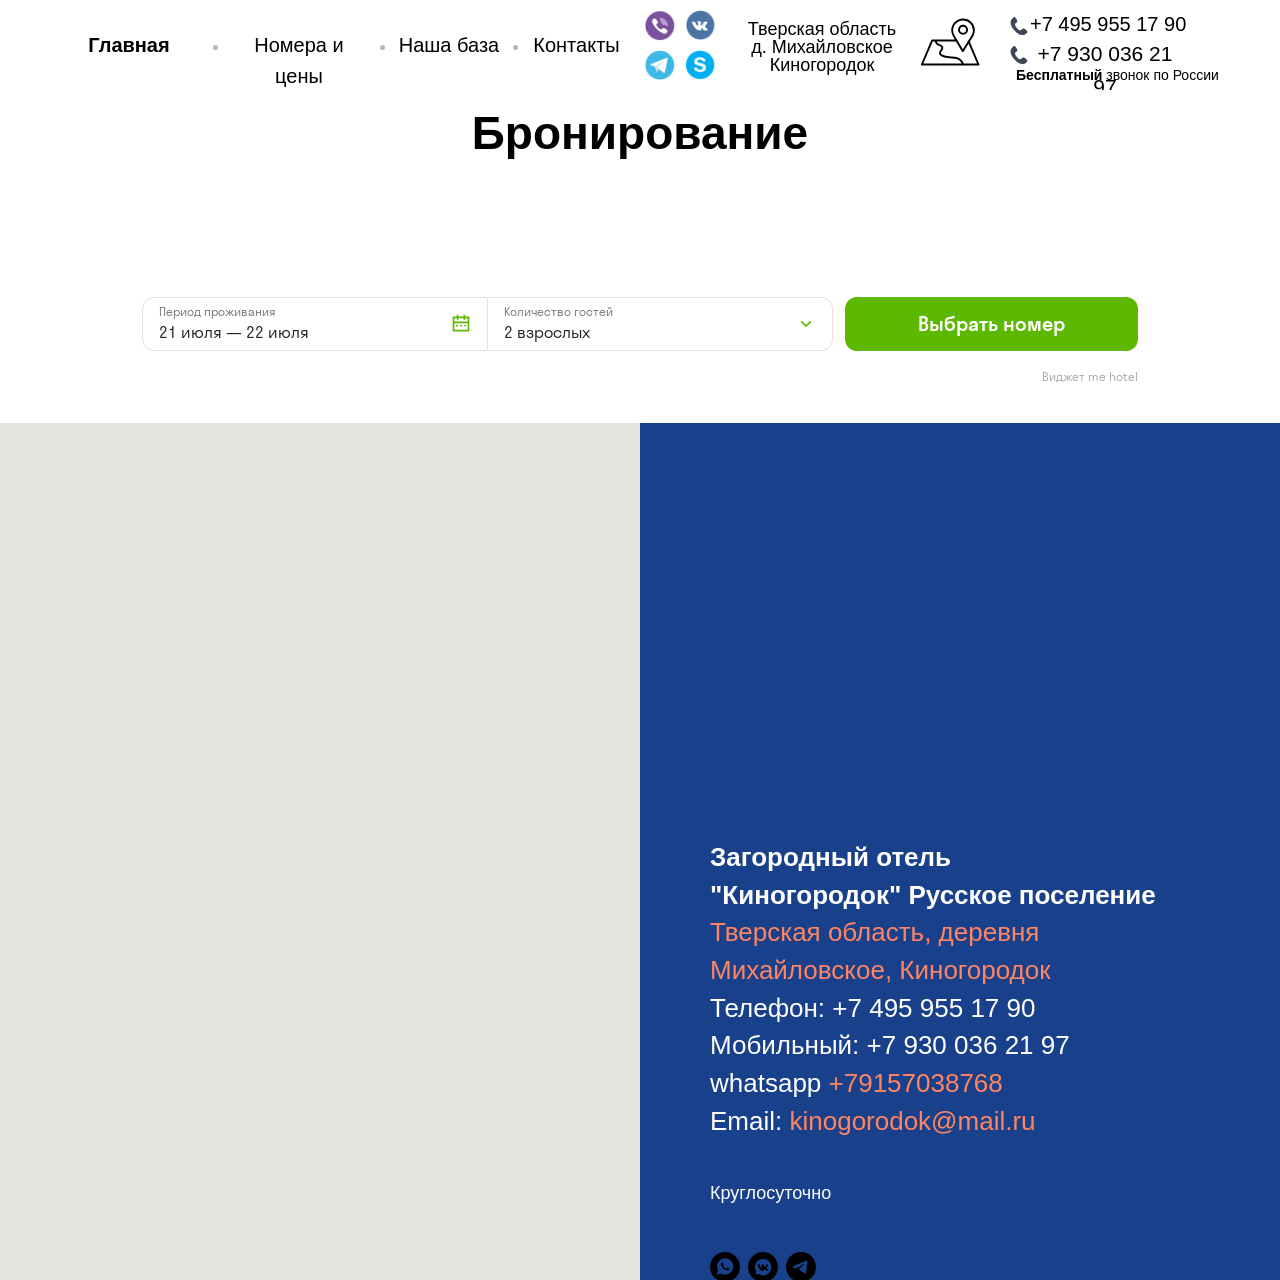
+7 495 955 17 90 (1108, 24)
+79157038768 (916, 1083)
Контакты (576, 45)
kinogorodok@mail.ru (912, 1121)
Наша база (449, 45)
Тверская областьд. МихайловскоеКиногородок (822, 47)
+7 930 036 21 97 (968, 1045)
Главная (128, 45)
